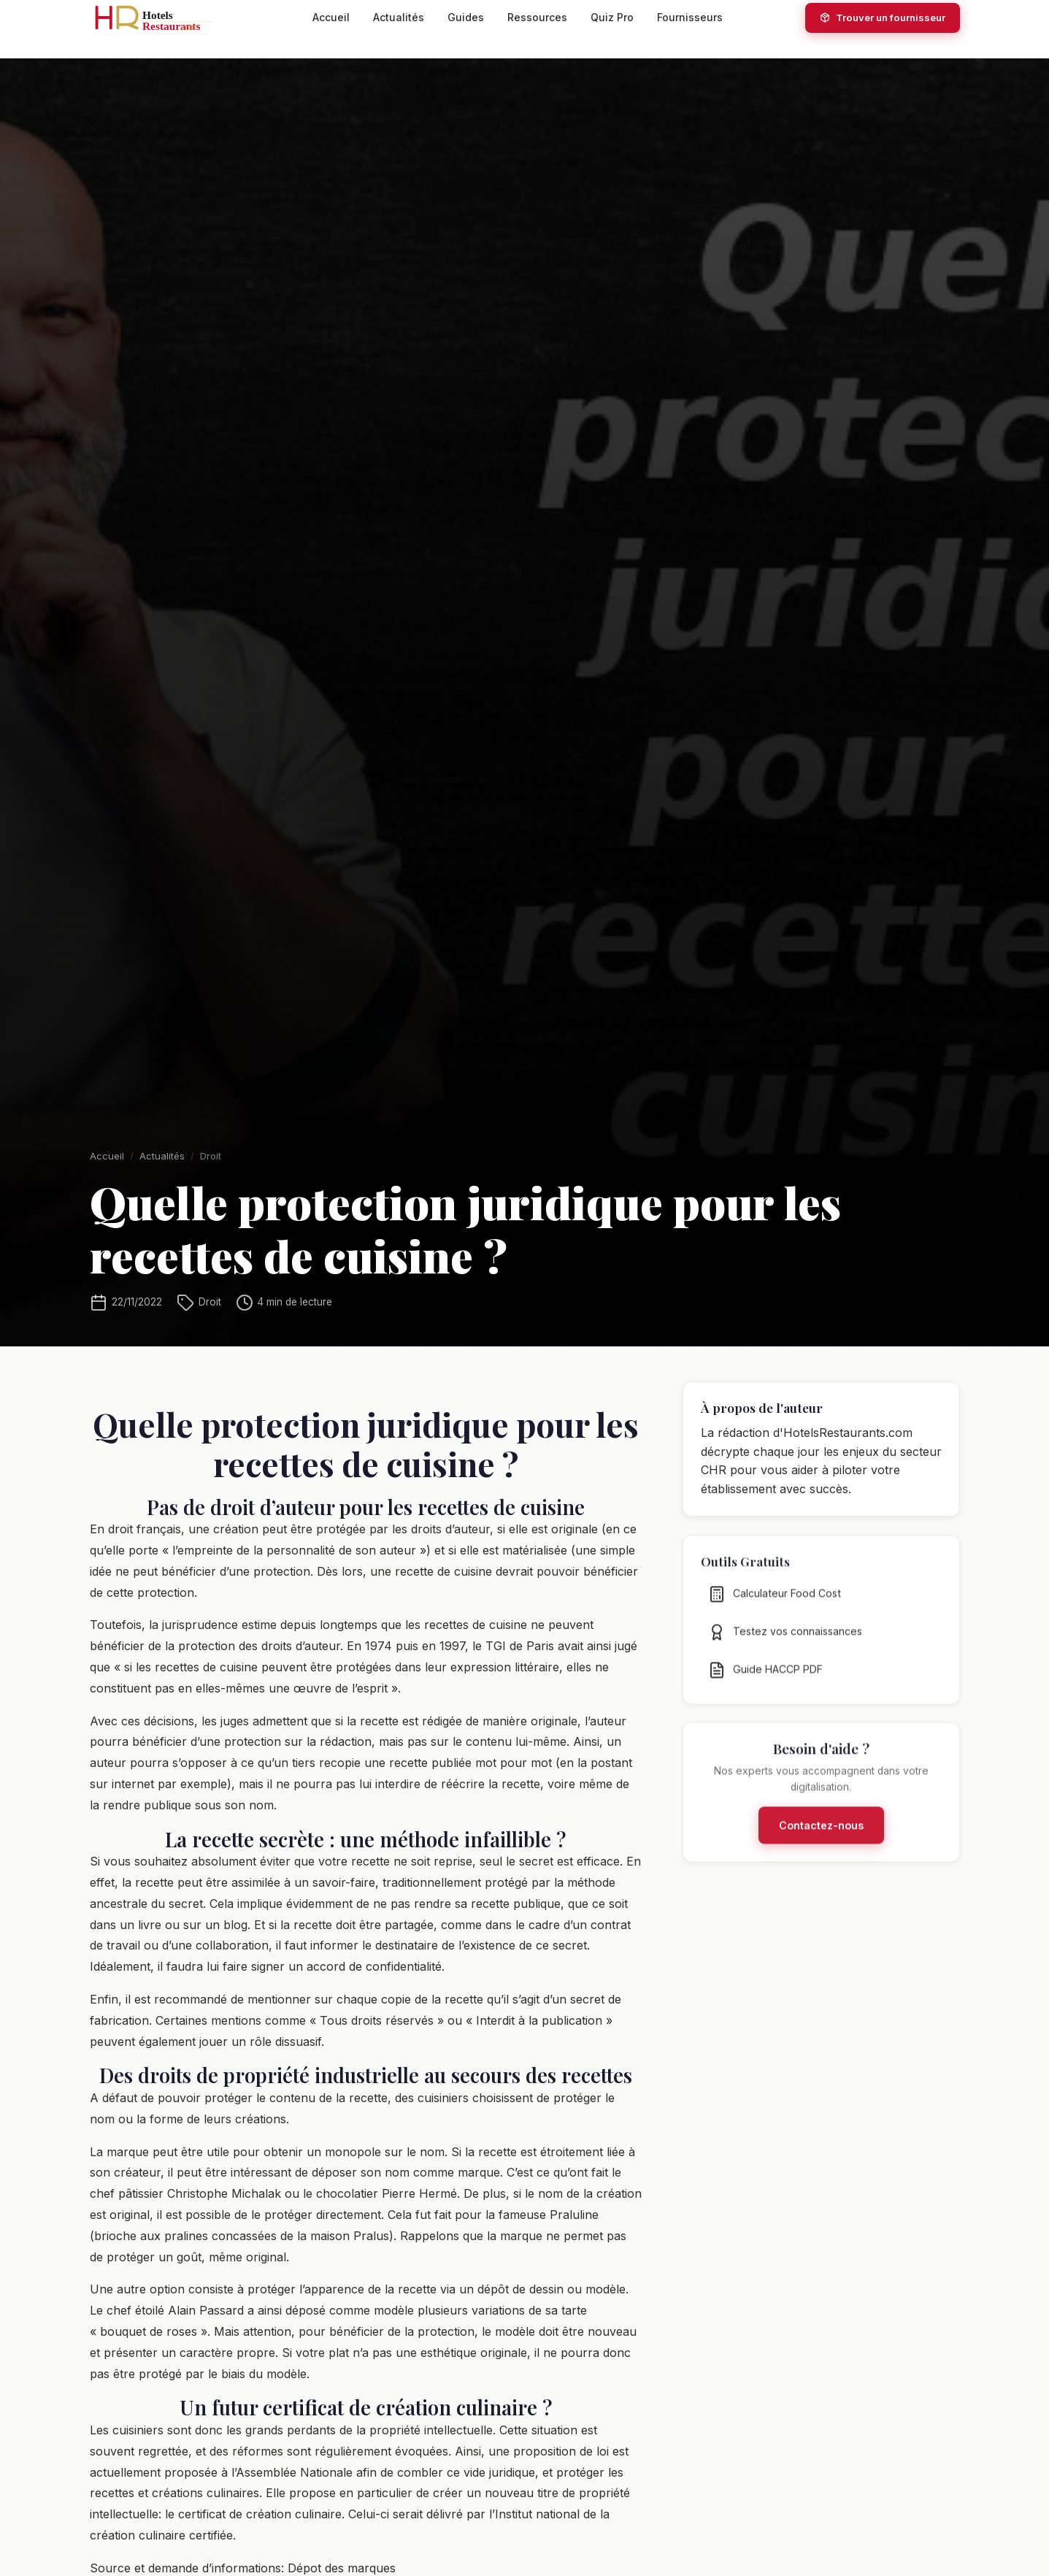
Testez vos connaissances (785, 1652)
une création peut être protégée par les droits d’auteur (339, 1529)
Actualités (398, 17)
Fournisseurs (690, 17)
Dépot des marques (342, 2568)
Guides (465, 17)
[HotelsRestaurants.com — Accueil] (160, 17)
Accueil (331, 17)
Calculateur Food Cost (774, 1614)
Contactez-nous (821, 1846)
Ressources (537, 17)
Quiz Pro (612, 17)
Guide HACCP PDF (765, 1690)
